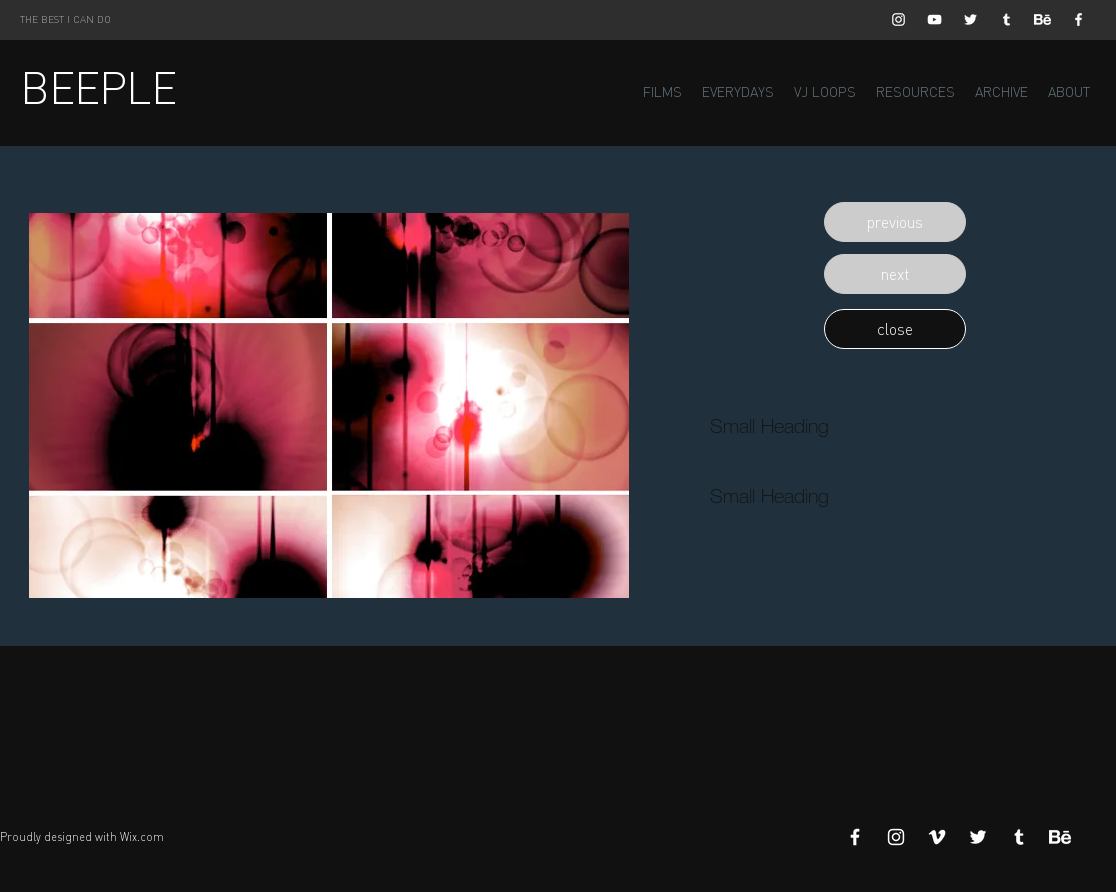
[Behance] (1042, 19)
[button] (895, 222)
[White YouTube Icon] (934, 19)
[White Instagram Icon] (898, 19)
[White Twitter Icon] (970, 19)
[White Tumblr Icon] (1006, 19)
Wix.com (142, 837)
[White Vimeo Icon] (937, 837)
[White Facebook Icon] (1078, 19)
